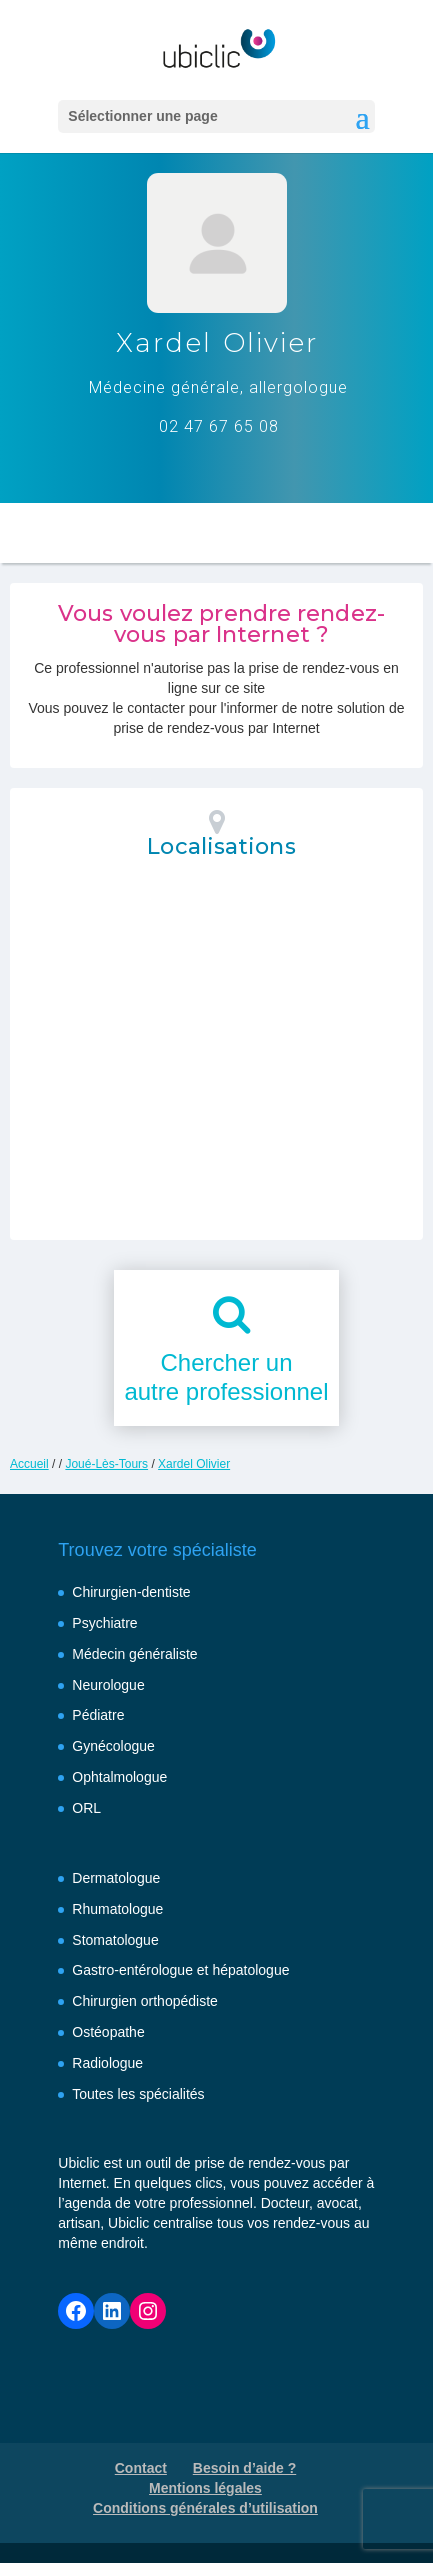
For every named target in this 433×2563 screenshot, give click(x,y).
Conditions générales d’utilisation (205, 2508)
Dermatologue (116, 1878)
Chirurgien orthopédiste (145, 2001)
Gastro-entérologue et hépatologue (180, 1970)
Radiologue (107, 2063)
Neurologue (108, 1685)
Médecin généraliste (134, 1654)
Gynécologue (113, 1746)
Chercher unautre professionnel (226, 1377)
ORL (86, 1808)
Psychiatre (104, 1623)
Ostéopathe (108, 2032)
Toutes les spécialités (138, 2094)
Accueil (29, 1464)
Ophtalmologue (119, 1777)
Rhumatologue (117, 1909)
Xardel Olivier (194, 1464)
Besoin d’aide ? (244, 2468)
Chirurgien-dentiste (131, 1592)
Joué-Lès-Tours (106, 1464)
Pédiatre (98, 1715)
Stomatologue (115, 1940)
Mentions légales (205, 2488)
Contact (141, 2468)
